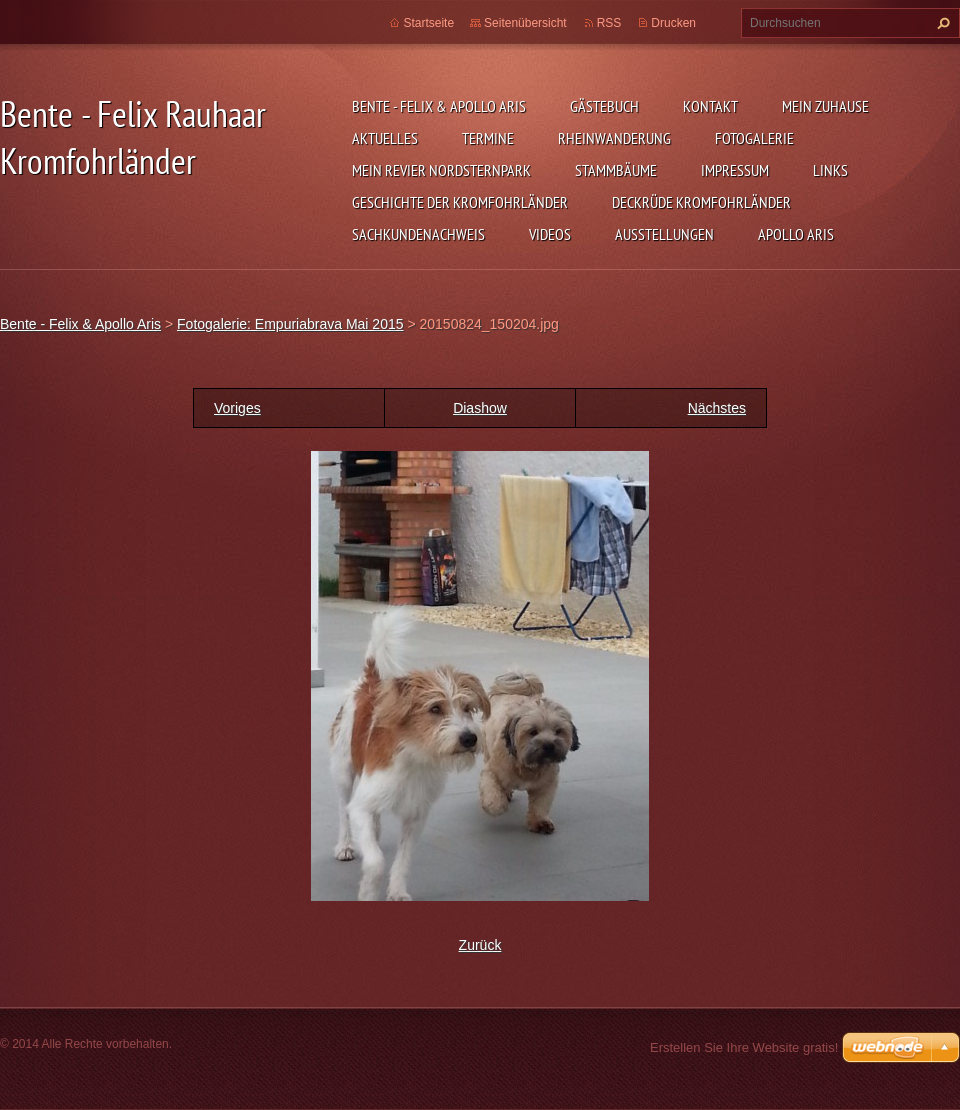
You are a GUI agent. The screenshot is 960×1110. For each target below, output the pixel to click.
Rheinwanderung (614, 138)
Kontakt (710, 106)
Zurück (480, 945)
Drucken (673, 23)
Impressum (735, 170)
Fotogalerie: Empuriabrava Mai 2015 (290, 324)
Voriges (237, 408)
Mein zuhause (825, 106)
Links (830, 170)
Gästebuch (604, 106)
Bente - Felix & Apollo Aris (439, 106)
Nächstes (717, 408)
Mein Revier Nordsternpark (441, 170)
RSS (609, 23)
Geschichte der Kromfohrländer (460, 202)
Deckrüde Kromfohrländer (701, 202)
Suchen (941, 23)
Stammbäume (616, 170)
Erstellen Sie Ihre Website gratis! (744, 1047)
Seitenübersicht (525, 23)
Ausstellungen (664, 234)
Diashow (480, 408)
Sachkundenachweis (418, 234)
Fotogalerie (754, 138)
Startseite (428, 23)
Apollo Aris (796, 234)
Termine (488, 138)
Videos (550, 234)
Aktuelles (385, 138)
